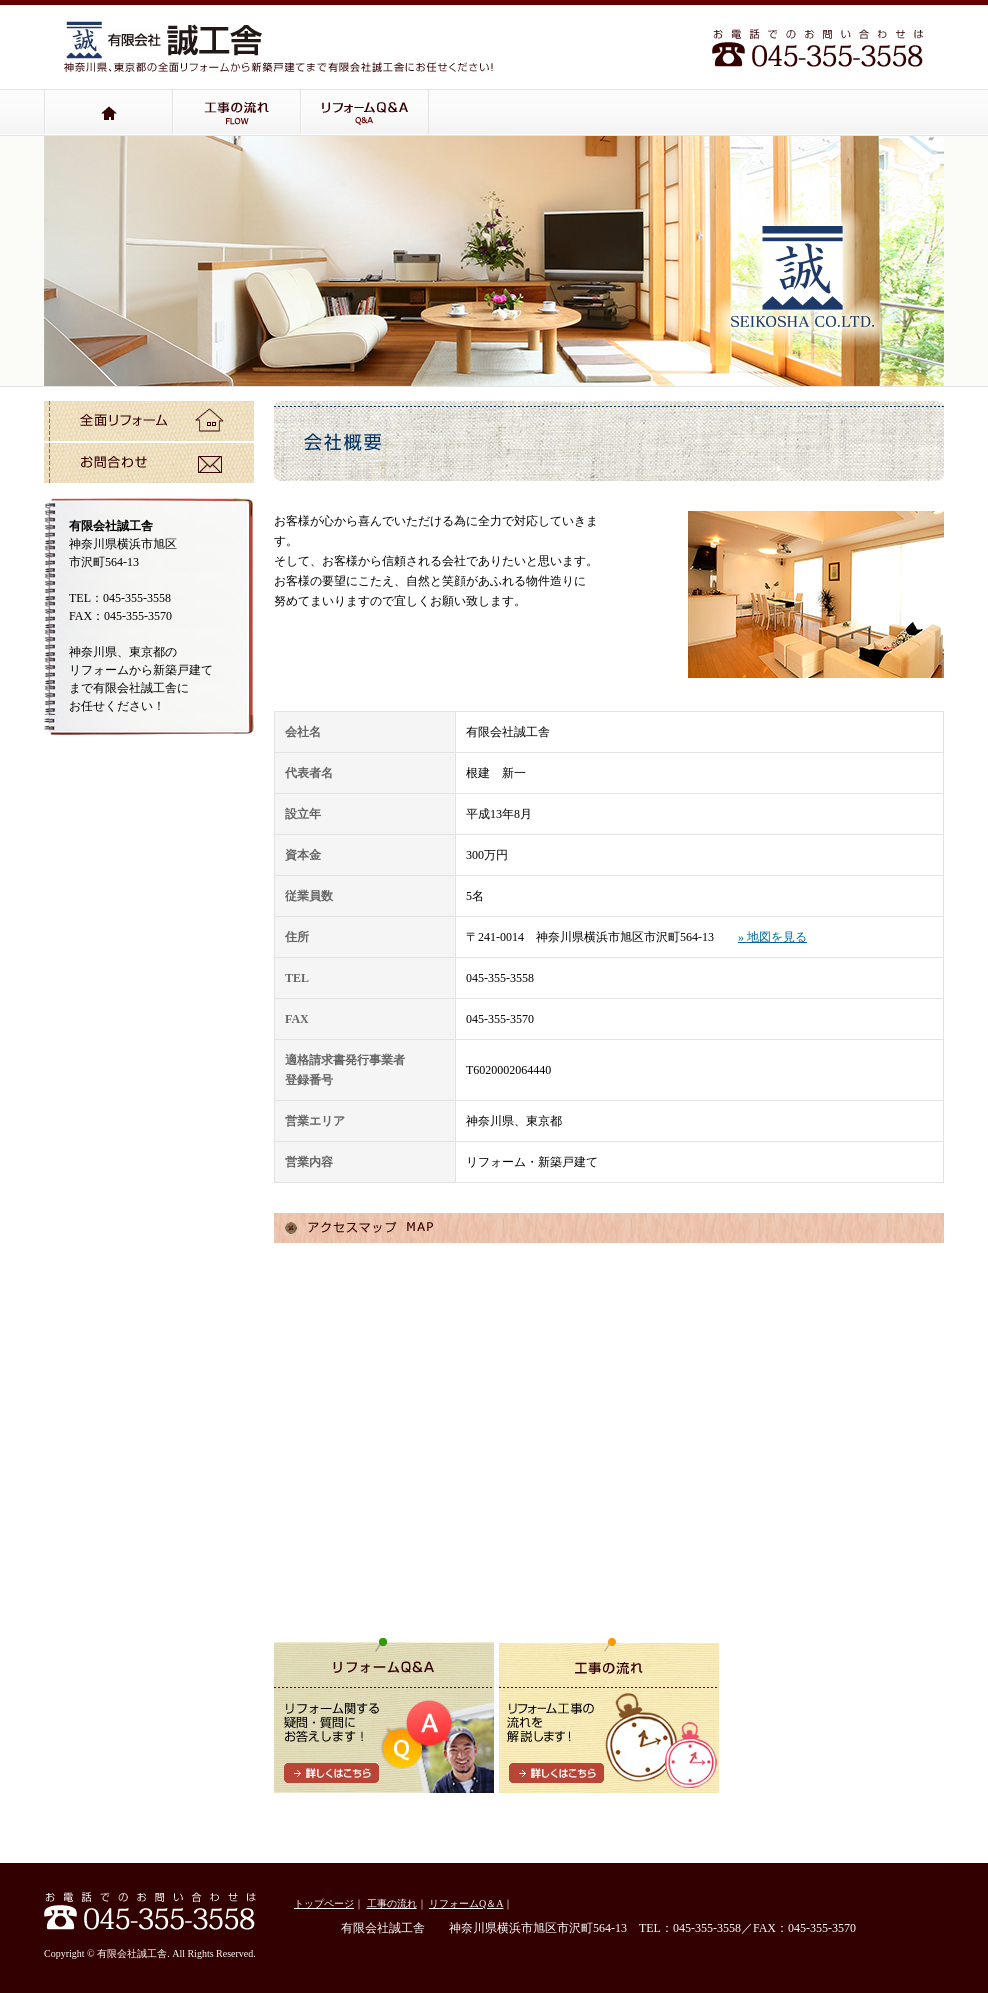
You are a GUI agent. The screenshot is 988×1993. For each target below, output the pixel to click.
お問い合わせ (149, 463)
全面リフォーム (149, 421)
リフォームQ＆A (365, 112)
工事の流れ (237, 112)
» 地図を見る (772, 937)
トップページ (108, 112)
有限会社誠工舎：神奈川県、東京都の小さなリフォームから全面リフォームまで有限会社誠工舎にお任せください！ (164, 39)
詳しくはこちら (331, 1773)
